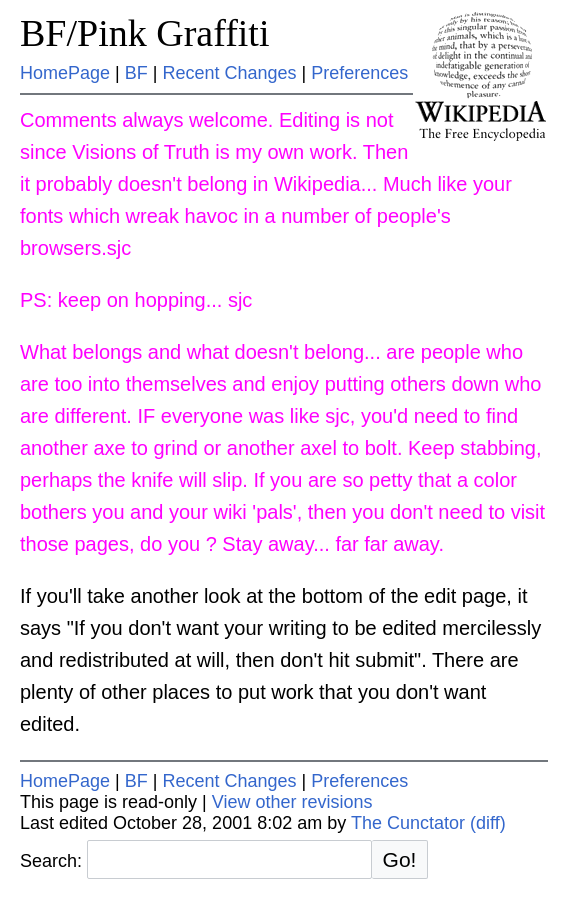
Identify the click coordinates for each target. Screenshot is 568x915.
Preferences (359, 73)
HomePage (65, 73)
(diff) (488, 823)
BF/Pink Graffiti (145, 33)
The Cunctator (408, 823)
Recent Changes (229, 73)
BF (136, 73)
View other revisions (292, 802)
